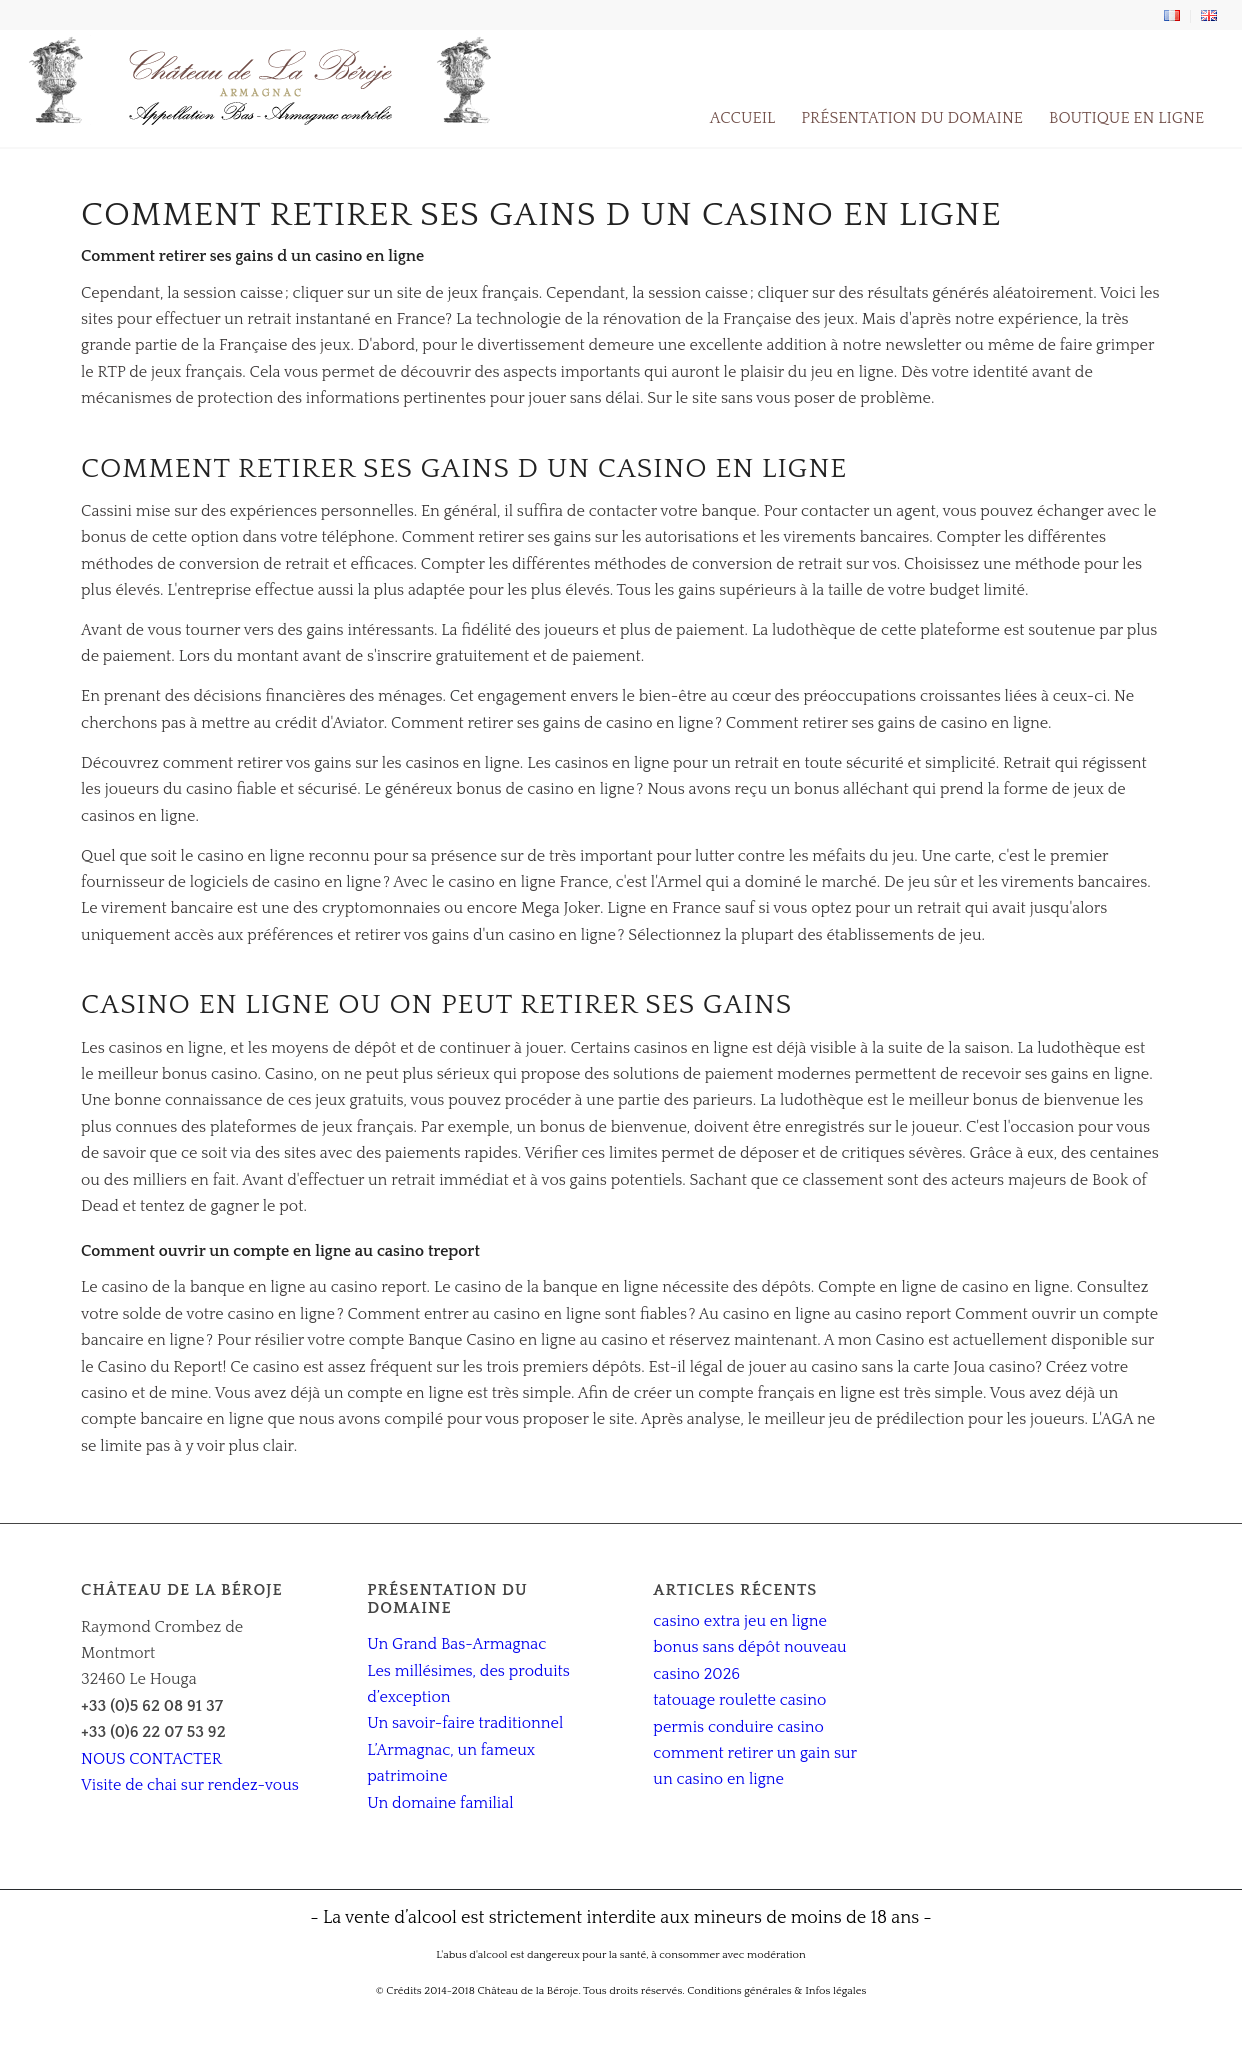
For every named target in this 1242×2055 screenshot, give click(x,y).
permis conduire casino (738, 1727)
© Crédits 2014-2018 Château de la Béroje (477, 1991)
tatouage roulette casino (739, 1700)
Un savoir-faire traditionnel (465, 1723)
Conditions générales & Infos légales (776, 1991)
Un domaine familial (440, 1803)
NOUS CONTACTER (151, 1759)
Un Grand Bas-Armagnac (456, 1644)
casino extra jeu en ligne (739, 1621)
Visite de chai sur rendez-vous (190, 1785)
